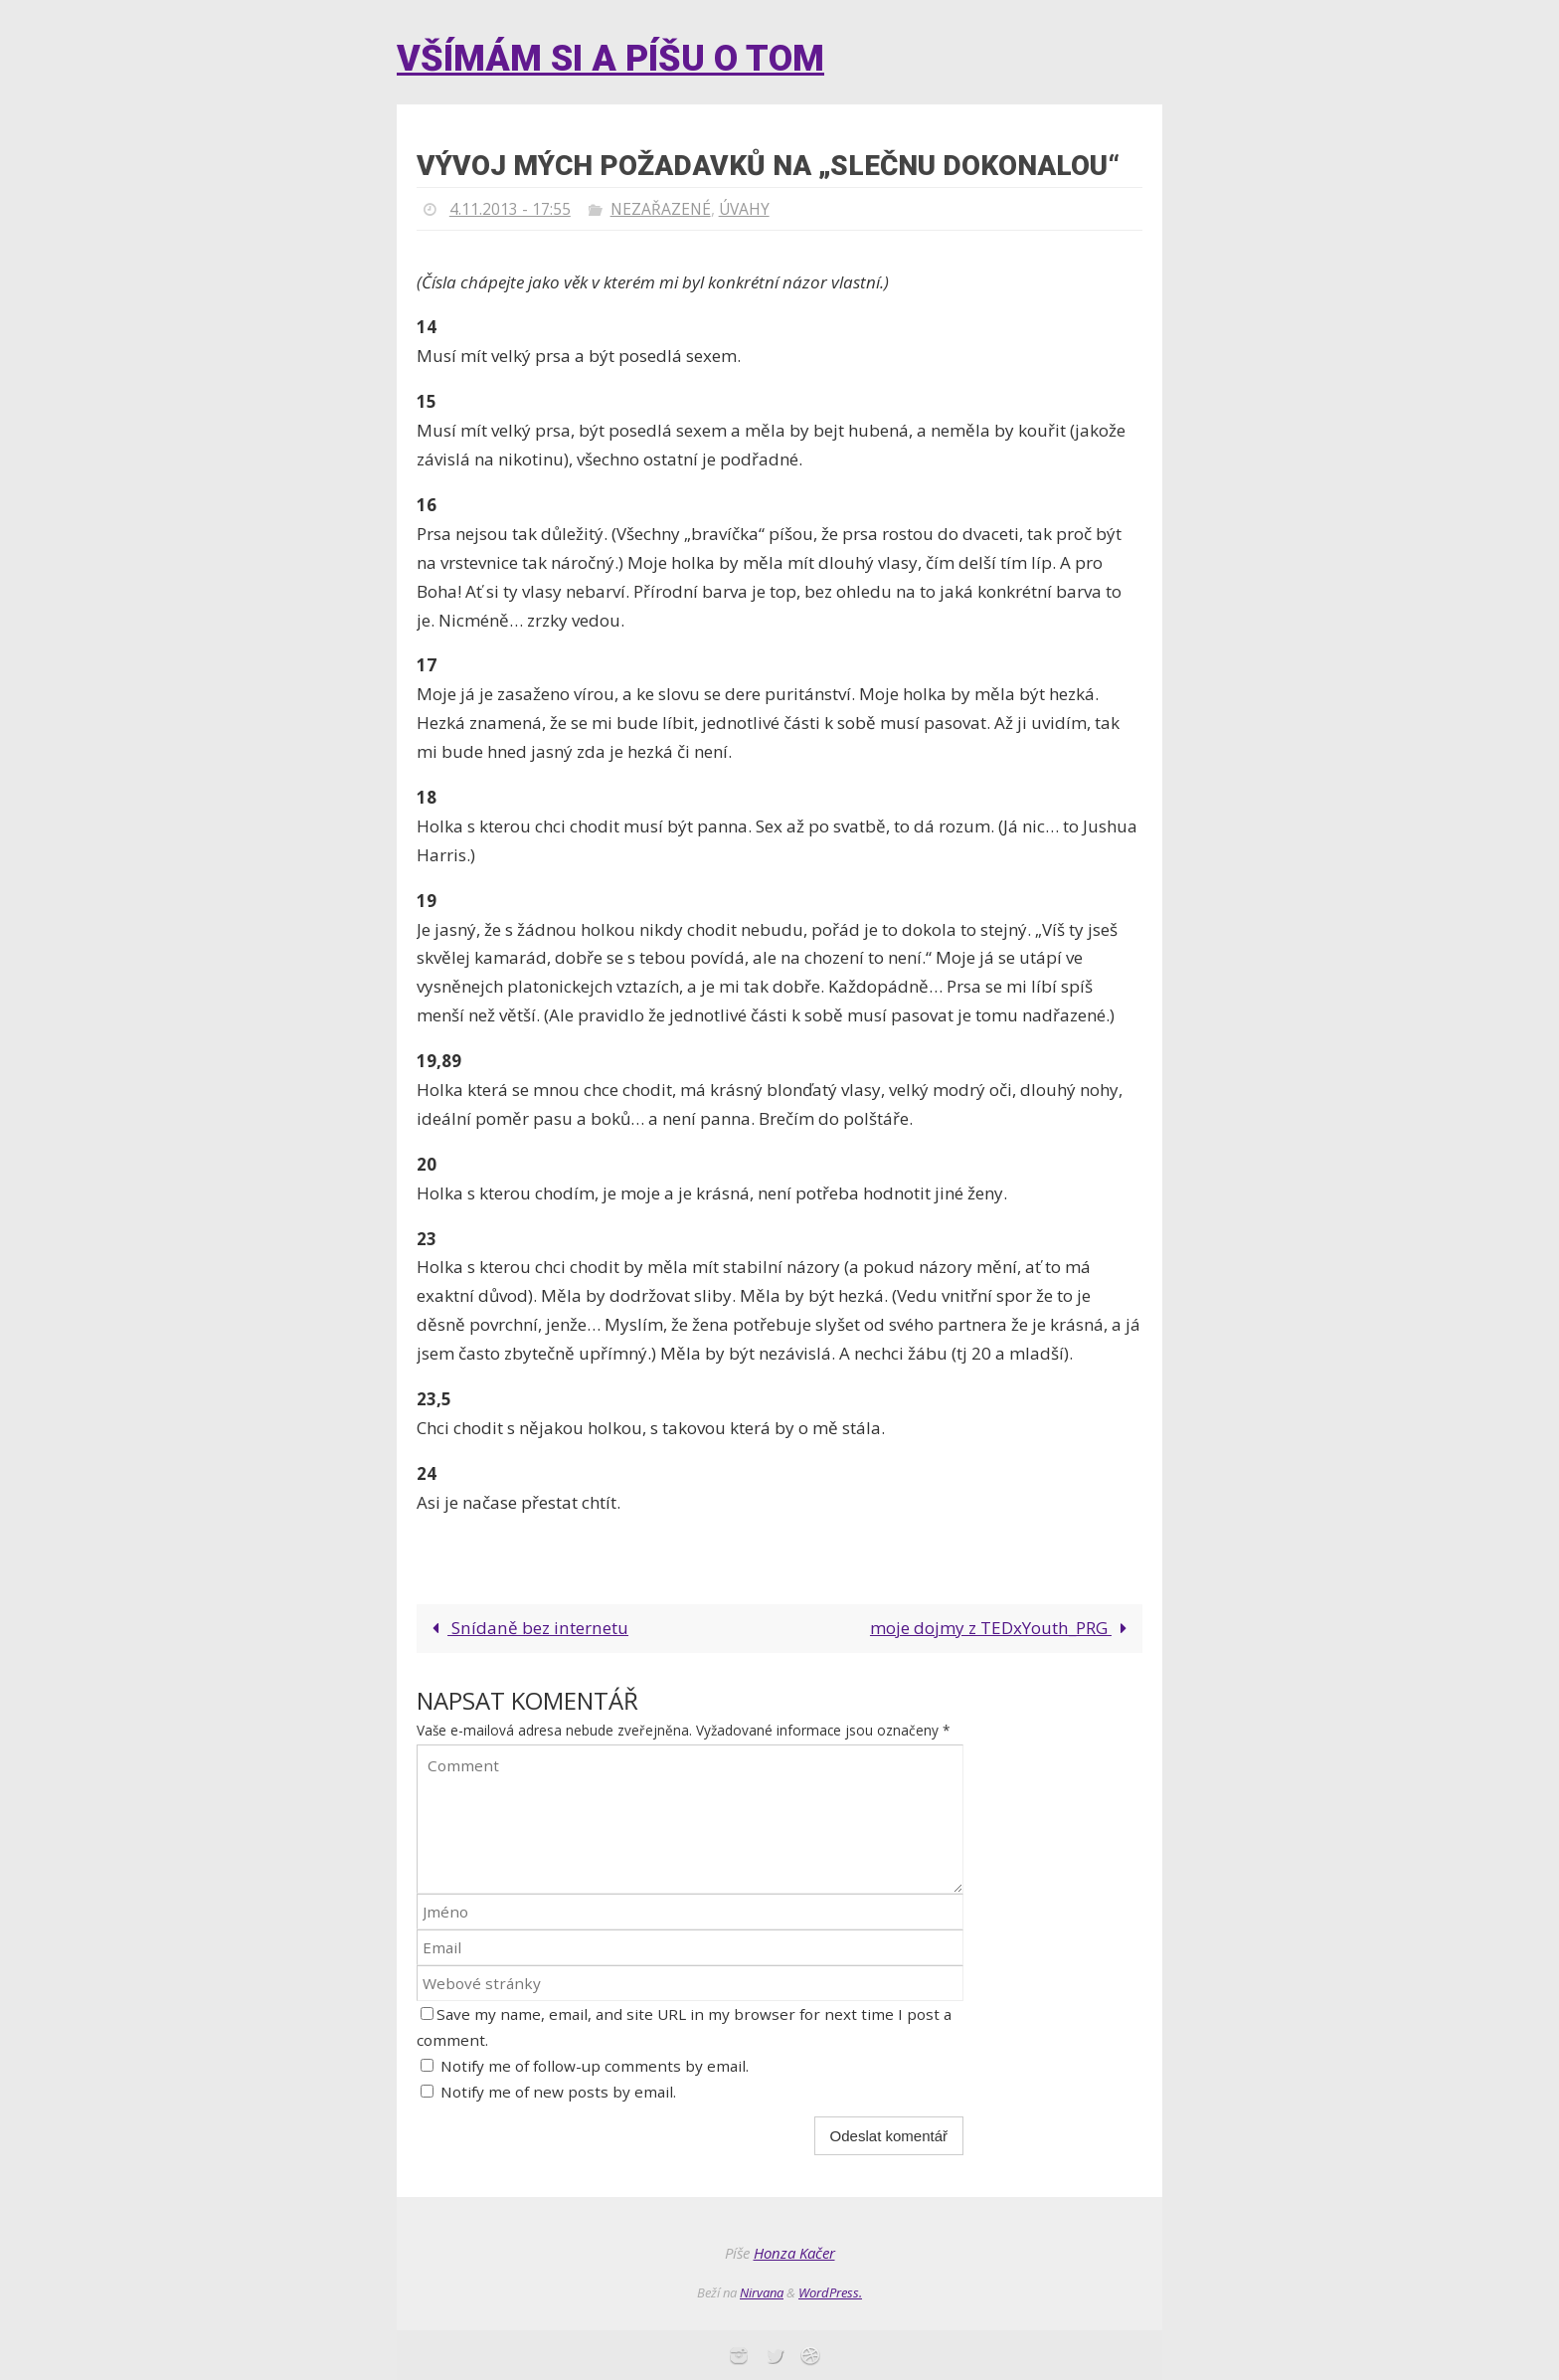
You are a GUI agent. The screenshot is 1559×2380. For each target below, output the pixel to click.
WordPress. (830, 2292)
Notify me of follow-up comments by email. (594, 2066)
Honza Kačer (794, 2253)
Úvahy (747, 209)
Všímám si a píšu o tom (610, 59)
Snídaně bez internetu (524, 1627)
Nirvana (761, 2292)
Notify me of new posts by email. (558, 2092)
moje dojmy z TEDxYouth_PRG (1003, 1627)
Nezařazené (661, 209)
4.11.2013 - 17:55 (510, 209)
